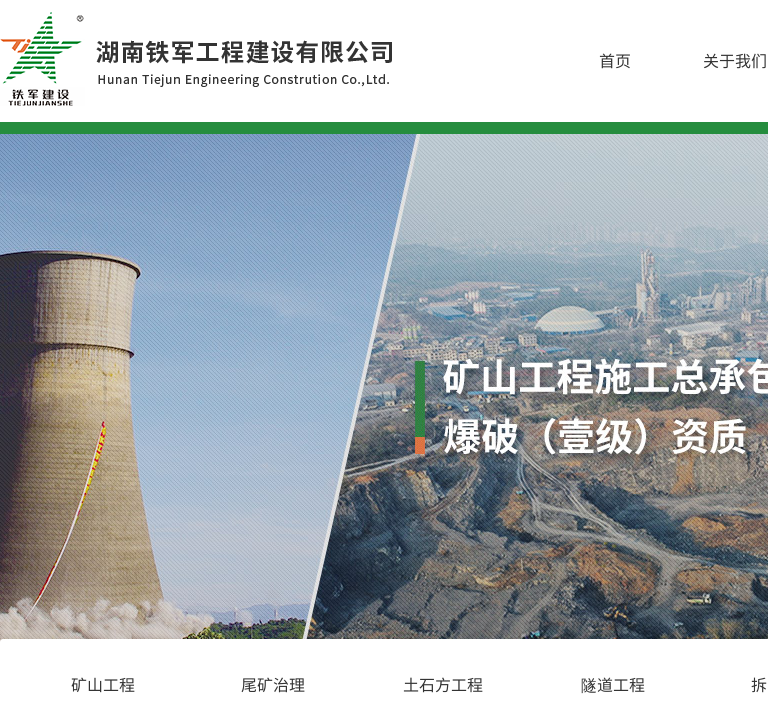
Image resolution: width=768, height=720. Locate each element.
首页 (615, 60)
